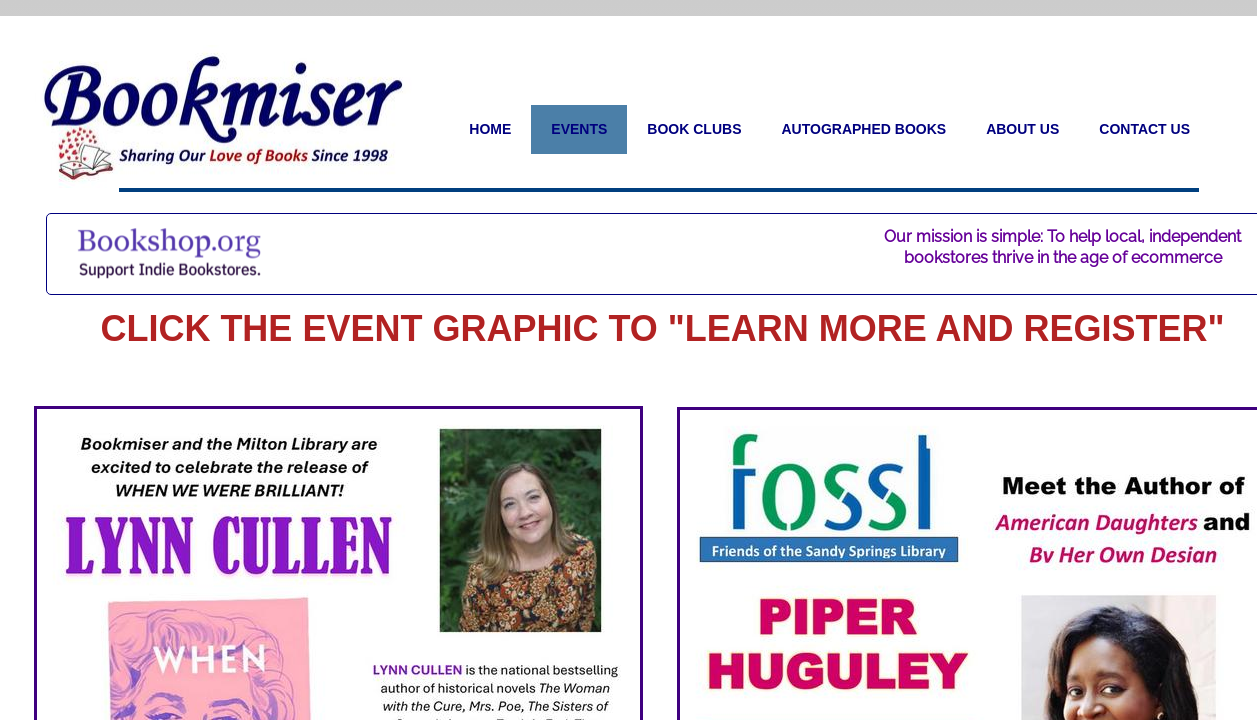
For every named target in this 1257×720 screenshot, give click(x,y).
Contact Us (1144, 129)
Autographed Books (863, 129)
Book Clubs (694, 129)
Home (490, 129)
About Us (1022, 129)
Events (579, 129)
